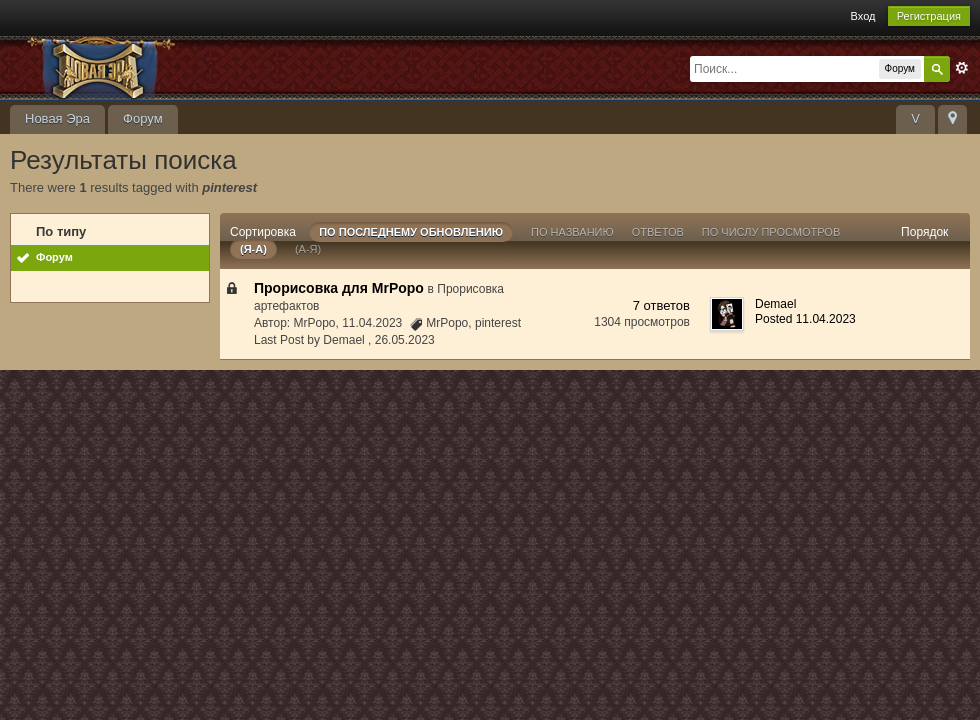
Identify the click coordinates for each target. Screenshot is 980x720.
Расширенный (962, 68)
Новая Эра (57, 118)
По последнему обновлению (411, 232)
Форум (143, 118)
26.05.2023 (405, 340)
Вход (863, 16)
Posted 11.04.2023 (805, 319)
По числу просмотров (771, 232)
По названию (572, 232)
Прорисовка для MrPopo (339, 288)
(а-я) (308, 249)
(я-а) (253, 249)
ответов (658, 232)
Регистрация (929, 16)
